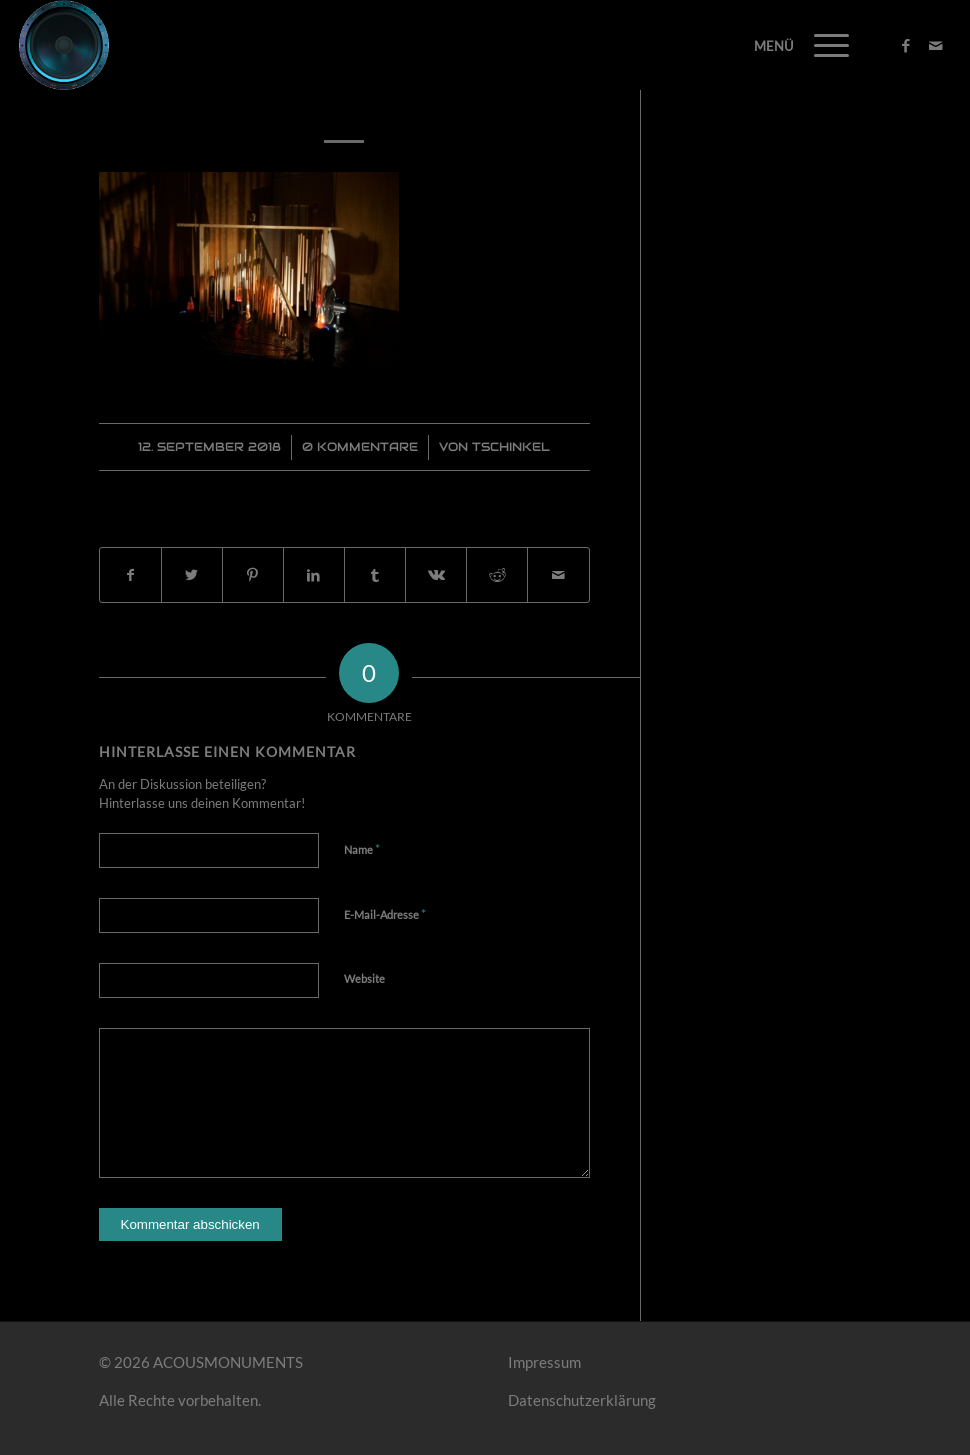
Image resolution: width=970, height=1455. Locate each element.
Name (362, 849)
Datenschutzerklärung (582, 1400)
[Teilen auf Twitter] (192, 575)
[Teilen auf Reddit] (497, 575)
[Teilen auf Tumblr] (375, 575)
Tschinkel (511, 446)
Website (364, 978)
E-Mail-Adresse (385, 914)
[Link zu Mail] (936, 45)
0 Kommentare (360, 446)
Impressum (544, 1362)
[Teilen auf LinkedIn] (314, 575)
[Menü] (821, 45)
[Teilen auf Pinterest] (253, 575)
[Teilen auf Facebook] (130, 575)
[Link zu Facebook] (906, 45)
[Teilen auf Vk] (436, 575)
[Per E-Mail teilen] (558, 575)
